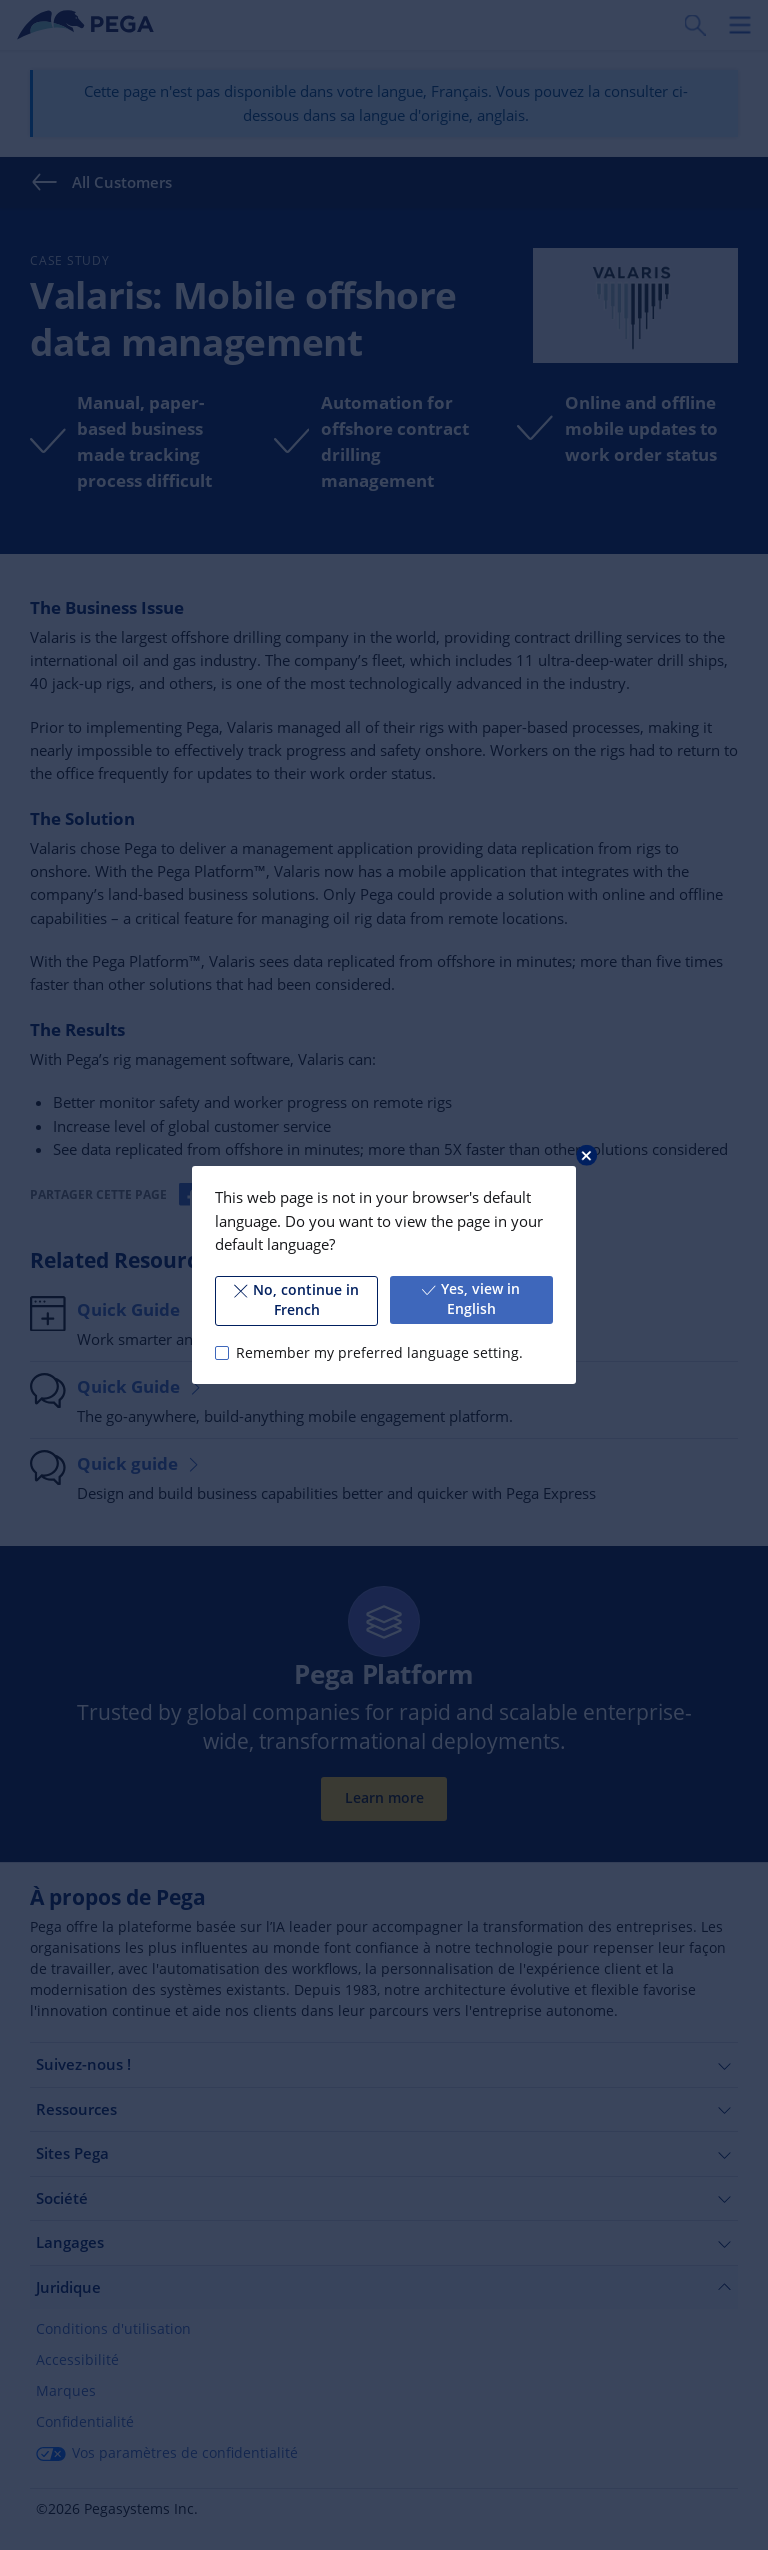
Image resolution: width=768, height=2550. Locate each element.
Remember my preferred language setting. (379, 1353)
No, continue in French (296, 1300)
